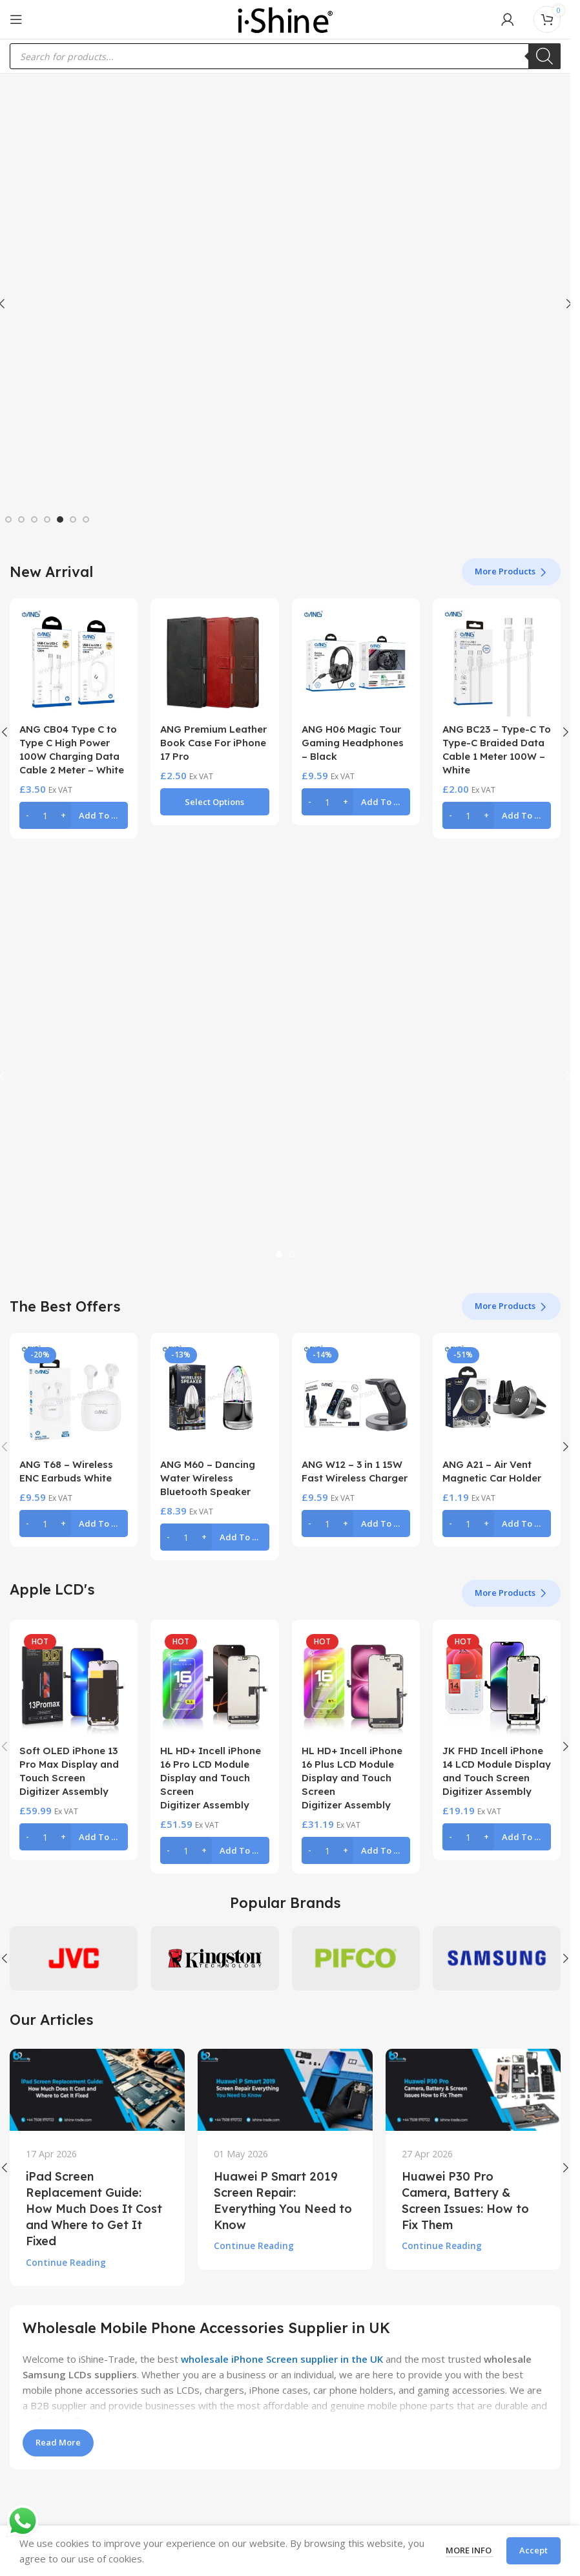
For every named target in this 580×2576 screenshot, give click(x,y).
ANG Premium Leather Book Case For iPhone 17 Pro (213, 742)
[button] (73, 815)
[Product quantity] (45, 815)
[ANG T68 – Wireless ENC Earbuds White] (73, 1397)
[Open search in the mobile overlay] (285, 56)
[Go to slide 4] (47, 519)
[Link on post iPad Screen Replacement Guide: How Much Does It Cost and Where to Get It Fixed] (97, 2089)
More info (469, 2550)
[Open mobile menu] (16, 19)
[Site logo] (285, 18)
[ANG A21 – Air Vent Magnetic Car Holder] (496, 1397)
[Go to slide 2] (21, 519)
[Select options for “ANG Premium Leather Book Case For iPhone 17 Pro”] (214, 801)
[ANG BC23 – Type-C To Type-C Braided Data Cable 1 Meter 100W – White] (496, 662)
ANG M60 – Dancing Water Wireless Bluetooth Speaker (207, 1478)
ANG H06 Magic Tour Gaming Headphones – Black (353, 742)
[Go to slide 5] (60, 519)
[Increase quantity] (63, 815)
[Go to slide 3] (34, 519)
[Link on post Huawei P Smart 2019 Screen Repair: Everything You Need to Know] (285, 2089)
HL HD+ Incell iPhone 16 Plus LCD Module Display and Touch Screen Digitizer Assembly (352, 1777)
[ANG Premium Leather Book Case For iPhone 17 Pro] (214, 662)
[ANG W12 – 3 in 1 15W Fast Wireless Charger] (356, 1397)
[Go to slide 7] (86, 519)
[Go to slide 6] (73, 519)
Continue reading (66, 2262)
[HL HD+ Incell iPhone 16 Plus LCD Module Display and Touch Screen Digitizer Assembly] (356, 1683)
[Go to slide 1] (8, 519)
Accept (533, 2550)
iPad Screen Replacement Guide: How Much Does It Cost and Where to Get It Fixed (94, 2209)
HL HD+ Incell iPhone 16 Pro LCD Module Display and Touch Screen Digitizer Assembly (210, 1777)
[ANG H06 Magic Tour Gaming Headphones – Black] (356, 662)
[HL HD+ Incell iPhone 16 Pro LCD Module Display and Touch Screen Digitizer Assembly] (214, 1683)
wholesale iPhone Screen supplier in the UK (282, 2358)
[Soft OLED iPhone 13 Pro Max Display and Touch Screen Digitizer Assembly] (73, 1683)
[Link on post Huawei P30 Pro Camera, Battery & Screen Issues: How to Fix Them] (473, 2089)
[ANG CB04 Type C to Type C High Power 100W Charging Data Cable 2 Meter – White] (73, 662)
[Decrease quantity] (27, 815)
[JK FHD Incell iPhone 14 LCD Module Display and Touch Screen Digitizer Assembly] (496, 1683)
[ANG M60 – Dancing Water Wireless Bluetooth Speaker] (214, 1397)
